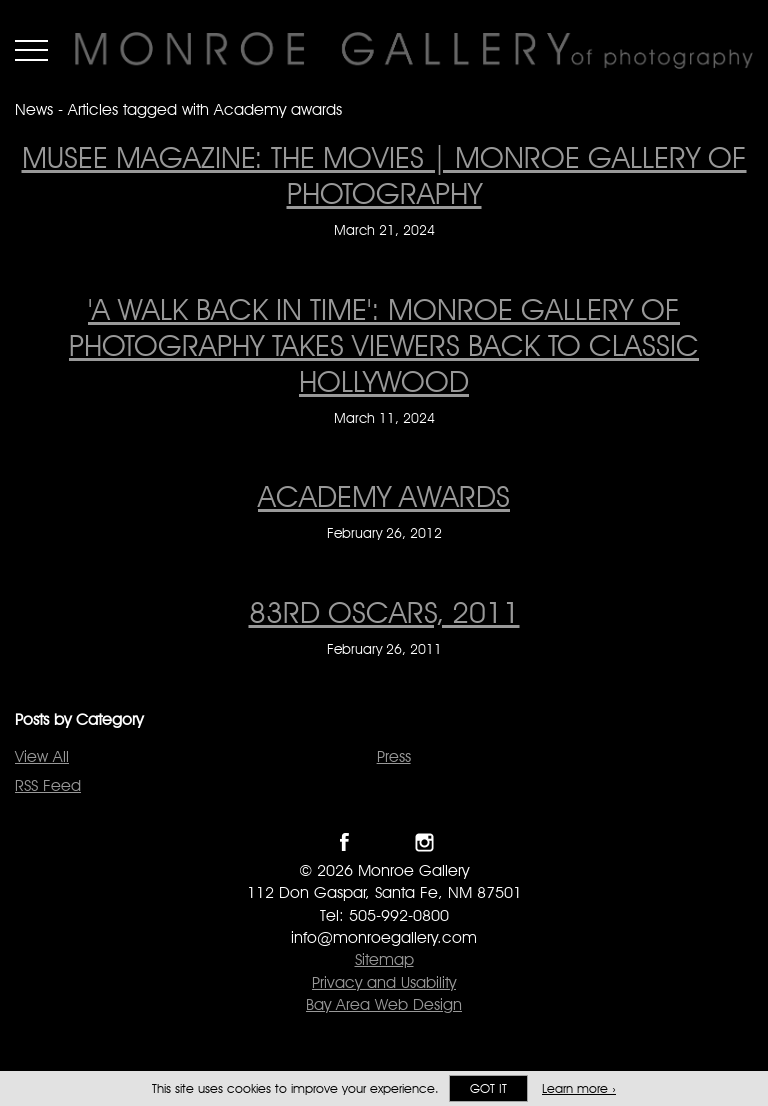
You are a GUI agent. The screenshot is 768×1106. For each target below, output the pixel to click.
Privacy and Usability (384, 982)
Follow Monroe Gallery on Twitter (384, 842)
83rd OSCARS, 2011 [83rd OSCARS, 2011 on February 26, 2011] (384, 612)
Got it (488, 1088)
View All (42, 756)
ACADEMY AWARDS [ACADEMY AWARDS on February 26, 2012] (384, 496)
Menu (31, 50)
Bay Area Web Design (384, 1004)
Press (394, 756)
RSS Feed (48, 785)
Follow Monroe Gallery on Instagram (424, 842)
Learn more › (579, 1088)
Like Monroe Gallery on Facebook (344, 842)
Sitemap (384, 959)
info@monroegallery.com (384, 937)
